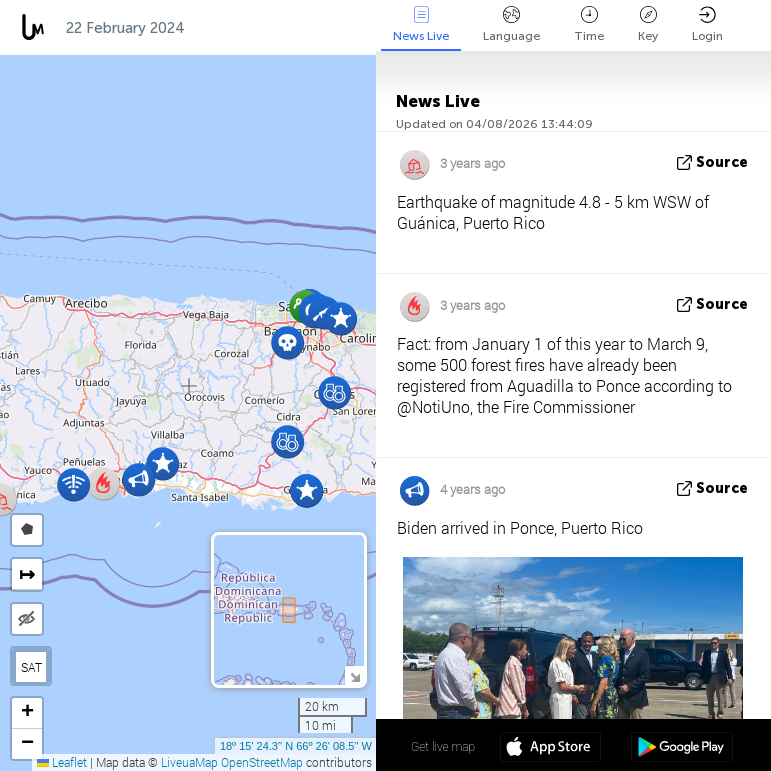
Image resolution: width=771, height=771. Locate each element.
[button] (340, 318)
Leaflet (62, 762)
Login (707, 24)
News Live (421, 24)
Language (511, 24)
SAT (31, 667)
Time (589, 24)
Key (648, 24)
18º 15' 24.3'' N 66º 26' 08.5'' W (296, 746)
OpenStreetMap (262, 762)
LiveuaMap (189, 762)
